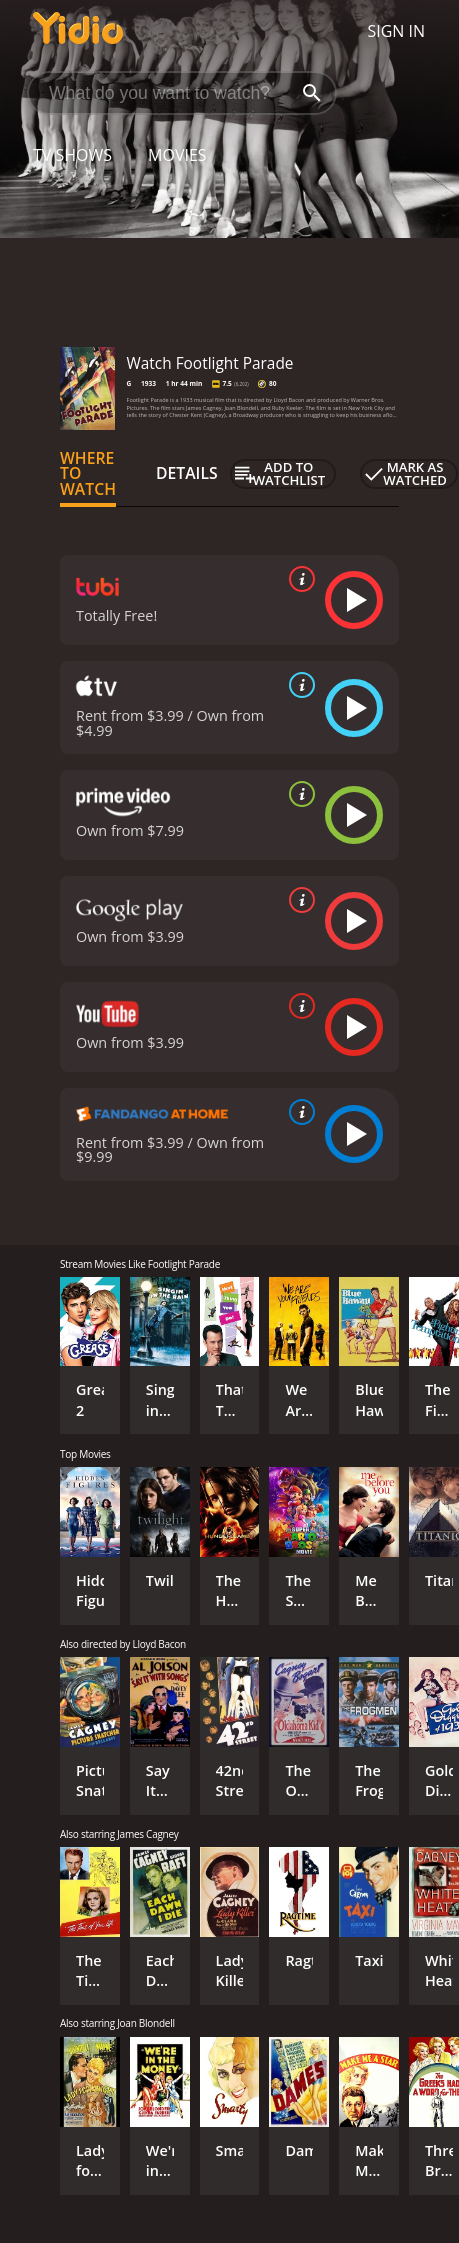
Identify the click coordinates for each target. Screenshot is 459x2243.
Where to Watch (88, 474)
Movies (177, 155)
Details (187, 473)
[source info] (298, 579)
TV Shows (72, 155)
